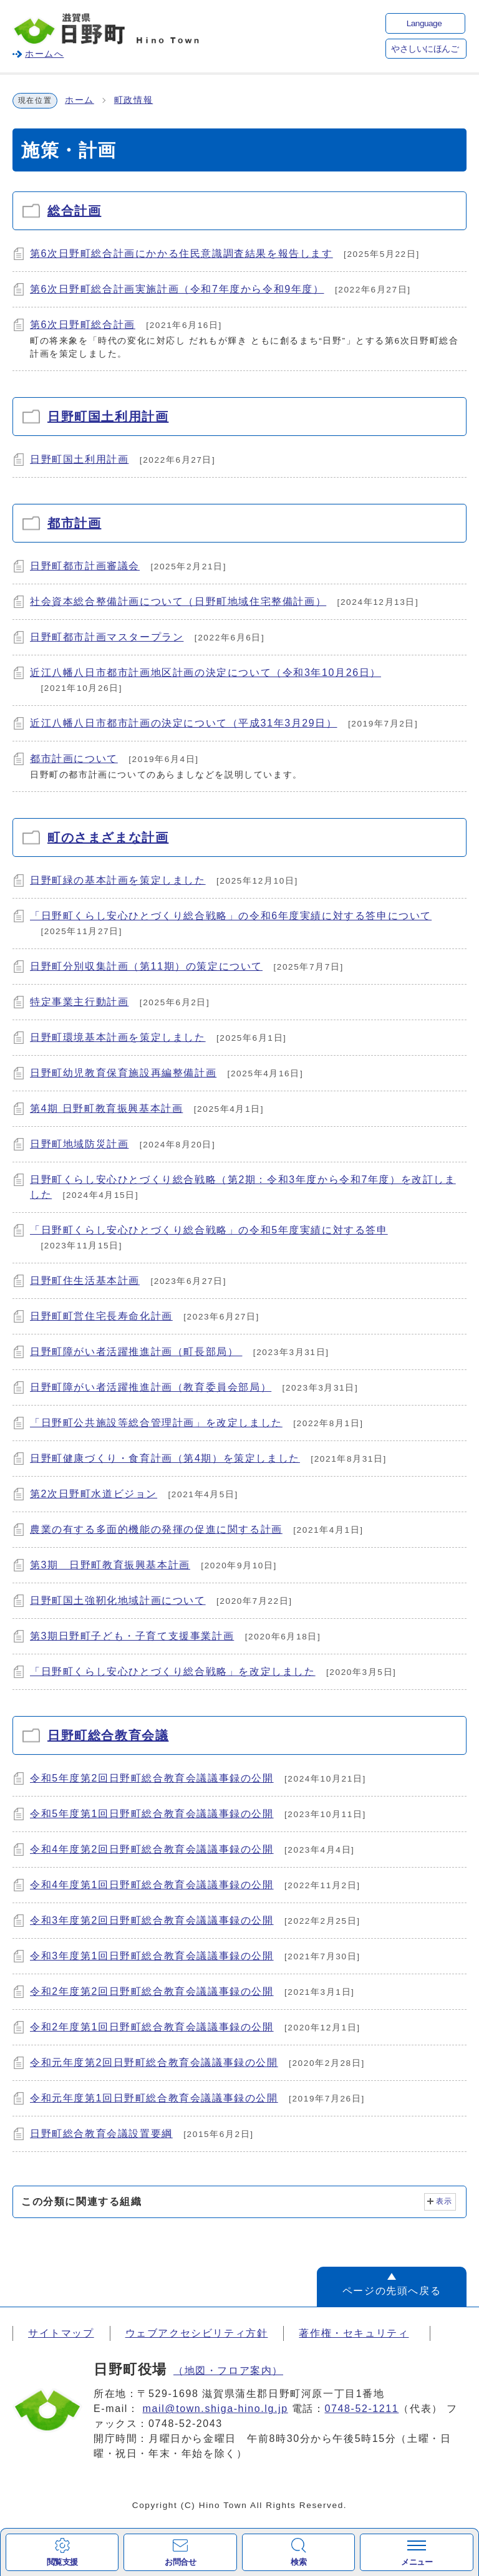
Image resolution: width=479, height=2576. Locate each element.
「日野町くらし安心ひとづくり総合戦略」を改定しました (173, 1671)
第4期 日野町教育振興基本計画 (106, 1108)
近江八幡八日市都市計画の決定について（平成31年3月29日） (183, 723)
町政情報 (133, 100)
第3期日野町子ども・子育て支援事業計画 (132, 1636)
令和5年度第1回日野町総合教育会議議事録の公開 (152, 1813)
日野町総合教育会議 (107, 1735)
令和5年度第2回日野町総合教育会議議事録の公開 (152, 1778)
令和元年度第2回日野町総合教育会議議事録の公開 (154, 2062)
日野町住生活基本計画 (85, 1280)
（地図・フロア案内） (228, 2370)
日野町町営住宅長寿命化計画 (101, 1316)
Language (424, 23)
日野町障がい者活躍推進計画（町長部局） (136, 1351)
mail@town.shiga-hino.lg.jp (215, 2408)
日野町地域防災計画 (79, 1144)
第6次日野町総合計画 (82, 324)
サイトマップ (61, 2333)
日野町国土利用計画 (107, 416)
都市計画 (74, 523)
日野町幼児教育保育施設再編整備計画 (123, 1073)
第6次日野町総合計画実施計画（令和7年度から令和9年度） (177, 289)
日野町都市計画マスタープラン (106, 637)
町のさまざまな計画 (107, 837)
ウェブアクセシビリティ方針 (196, 2333)
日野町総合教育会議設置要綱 (101, 2133)
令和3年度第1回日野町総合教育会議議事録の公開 (152, 1956)
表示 (444, 2201)
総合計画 (74, 211)
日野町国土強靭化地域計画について (118, 1600)
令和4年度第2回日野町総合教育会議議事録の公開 (152, 1849)
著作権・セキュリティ (354, 2333)
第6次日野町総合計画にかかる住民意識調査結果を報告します (181, 253)
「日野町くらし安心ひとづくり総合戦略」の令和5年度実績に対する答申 (209, 1230)
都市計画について (74, 758)
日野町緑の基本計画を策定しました (118, 880)
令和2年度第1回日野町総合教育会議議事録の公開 (152, 2027)
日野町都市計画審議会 (85, 566)
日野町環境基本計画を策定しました (118, 1037)
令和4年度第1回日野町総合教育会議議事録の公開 (152, 1884)
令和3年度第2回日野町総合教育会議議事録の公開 (152, 1920)
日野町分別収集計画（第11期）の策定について (146, 966)
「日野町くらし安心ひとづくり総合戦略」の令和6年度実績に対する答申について (231, 915)
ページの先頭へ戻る (391, 2290)
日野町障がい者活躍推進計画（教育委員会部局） (150, 1387)
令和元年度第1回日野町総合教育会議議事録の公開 (154, 2098)
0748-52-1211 (362, 2408)
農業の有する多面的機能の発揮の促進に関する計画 (156, 1529)
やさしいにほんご (424, 49)
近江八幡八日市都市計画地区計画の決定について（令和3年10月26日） (205, 672)
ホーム (79, 100)
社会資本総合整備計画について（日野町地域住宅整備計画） (178, 601)
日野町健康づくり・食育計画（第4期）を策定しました (165, 1458)
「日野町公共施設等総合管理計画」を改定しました (156, 1422)
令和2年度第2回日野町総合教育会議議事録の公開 (152, 1991)
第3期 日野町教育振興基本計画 (110, 1565)
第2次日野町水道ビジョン (93, 1493)
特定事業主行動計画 (79, 1001)
